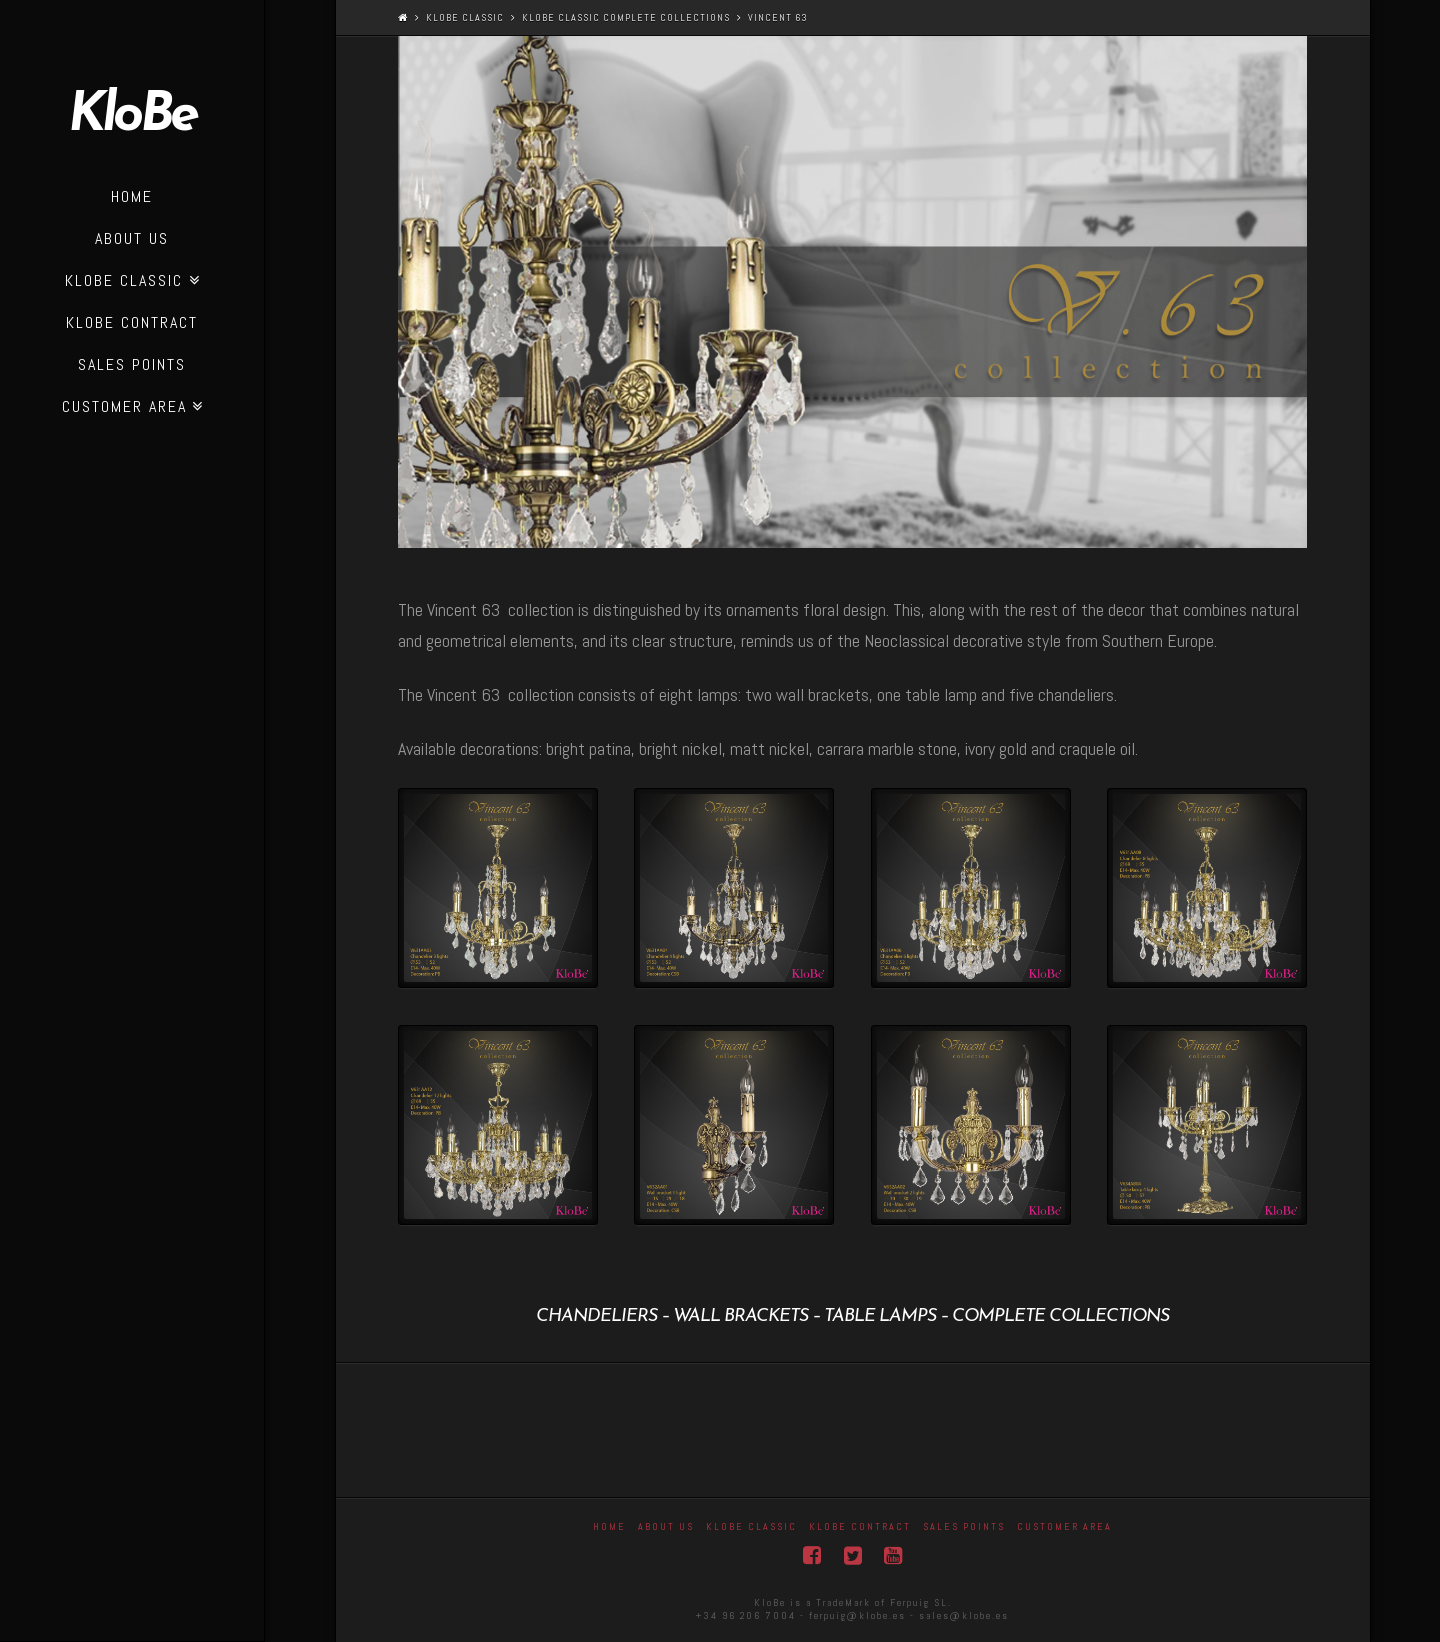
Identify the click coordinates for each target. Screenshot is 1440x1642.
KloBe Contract (860, 1526)
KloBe (132, 117)
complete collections (1060, 1316)
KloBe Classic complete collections (626, 17)
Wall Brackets (740, 1316)
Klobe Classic (465, 17)
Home (609, 1526)
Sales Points (964, 1526)
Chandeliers (596, 1316)
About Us (666, 1526)
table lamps (880, 1316)
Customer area (1064, 1526)
